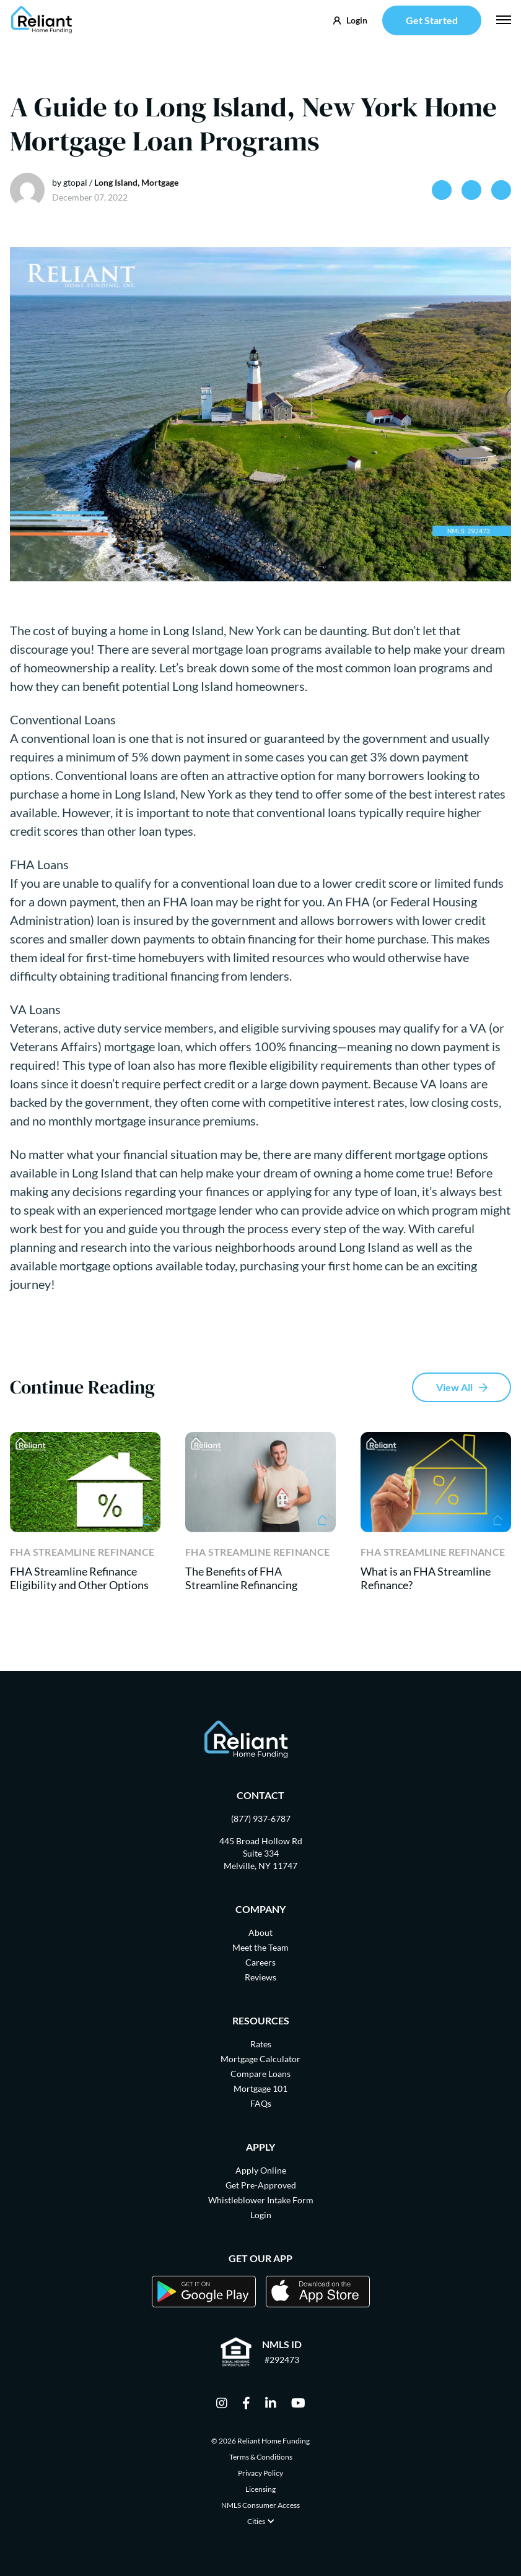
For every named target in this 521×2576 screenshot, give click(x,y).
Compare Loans (260, 2073)
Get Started (432, 20)
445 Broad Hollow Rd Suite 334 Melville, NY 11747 (260, 1853)
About (260, 1932)
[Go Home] (42, 20)
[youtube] (298, 2403)
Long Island (116, 182)
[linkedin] (270, 2403)
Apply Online (260, 2170)
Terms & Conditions (260, 2456)
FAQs (260, 2103)
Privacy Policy (260, 2473)
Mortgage (159, 182)
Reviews (260, 1977)
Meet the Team (260, 1947)
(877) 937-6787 (261, 1818)
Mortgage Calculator (260, 2058)
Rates (260, 2044)
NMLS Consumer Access (260, 2505)
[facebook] (246, 2403)
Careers (260, 1962)
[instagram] (221, 2403)
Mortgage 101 (260, 2088)
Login (260, 2215)
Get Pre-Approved (260, 2185)
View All (454, 1387)
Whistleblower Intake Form (260, 2200)
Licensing (260, 2489)
